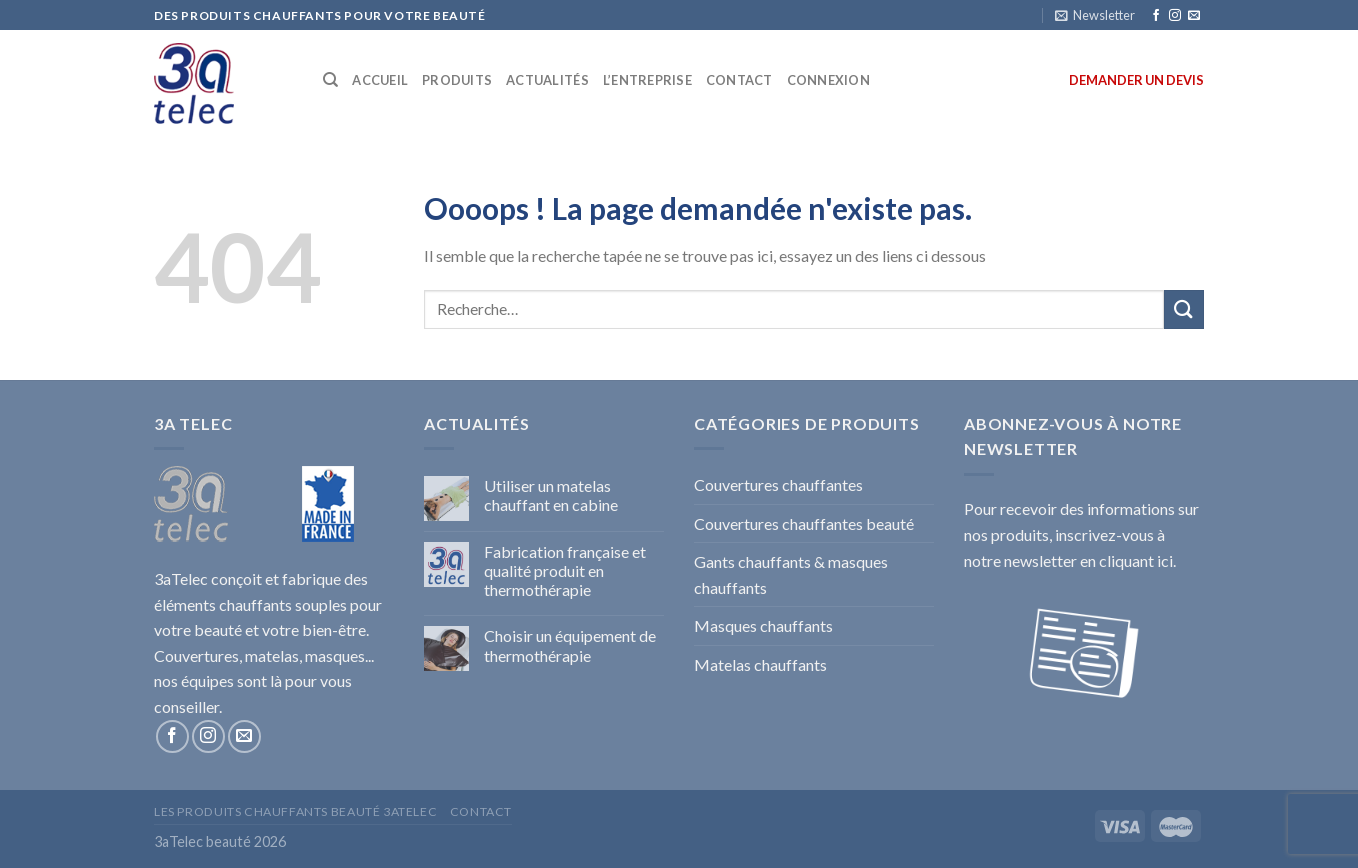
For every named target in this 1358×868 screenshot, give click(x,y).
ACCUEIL (380, 80)
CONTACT (739, 80)
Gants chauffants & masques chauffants (791, 574)
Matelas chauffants (760, 664)
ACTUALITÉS (547, 80)
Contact (481, 811)
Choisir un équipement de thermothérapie (570, 645)
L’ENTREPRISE (647, 80)
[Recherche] (330, 80)
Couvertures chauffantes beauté (804, 523)
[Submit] (1184, 309)
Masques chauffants (763, 625)
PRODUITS (457, 80)
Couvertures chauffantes (778, 484)
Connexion (828, 80)
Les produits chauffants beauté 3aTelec (295, 811)
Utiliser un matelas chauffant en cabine (551, 495)
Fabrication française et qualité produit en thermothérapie (565, 570)
